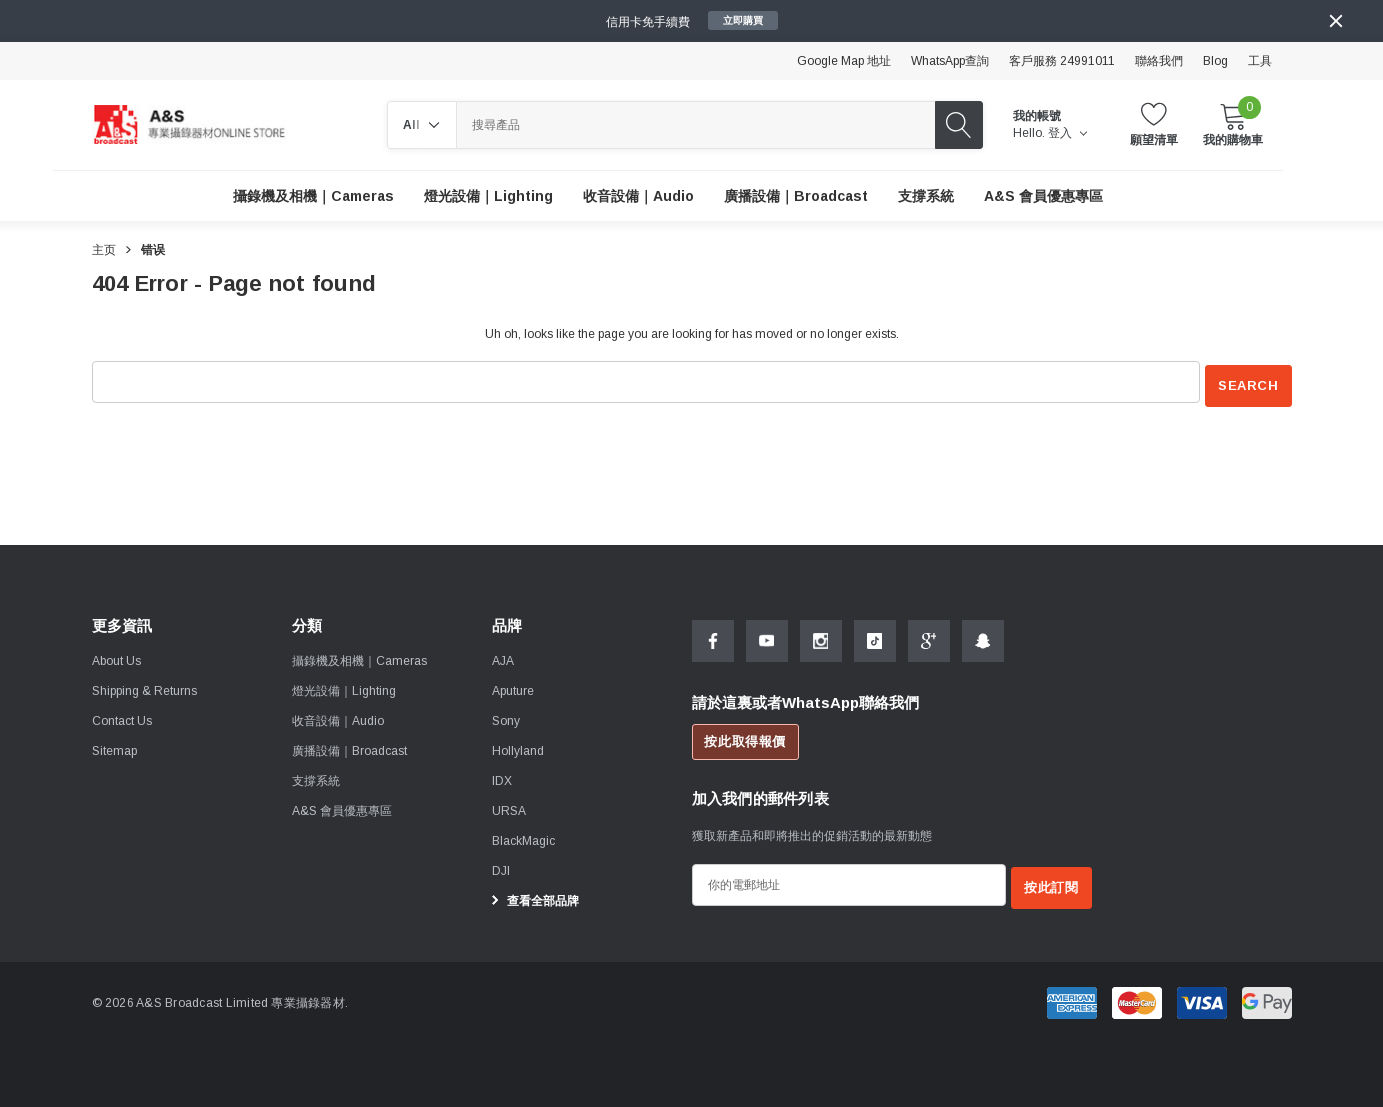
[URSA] (509, 807)
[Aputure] (513, 687)
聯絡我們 (1159, 61)
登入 (1067, 133)
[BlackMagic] (523, 837)
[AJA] (503, 657)
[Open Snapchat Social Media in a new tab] (983, 637)
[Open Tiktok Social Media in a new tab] (875, 637)
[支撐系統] (926, 196)
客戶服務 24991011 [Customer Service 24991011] (1062, 61)
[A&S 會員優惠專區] (1043, 196)
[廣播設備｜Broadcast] (796, 196)
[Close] (1336, 21)
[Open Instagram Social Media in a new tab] (821, 637)
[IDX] (502, 777)
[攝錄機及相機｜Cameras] (313, 196)
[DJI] (501, 867)
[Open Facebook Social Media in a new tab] (713, 637)
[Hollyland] (518, 747)
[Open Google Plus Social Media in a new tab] (929, 637)
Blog (1215, 61)
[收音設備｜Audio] (638, 196)
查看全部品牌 (532, 897)
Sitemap (114, 747)
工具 (1260, 61)
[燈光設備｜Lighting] (488, 196)
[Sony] (506, 717)
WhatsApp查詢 (950, 61)
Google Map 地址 (844, 61)
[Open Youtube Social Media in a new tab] (767, 637)
